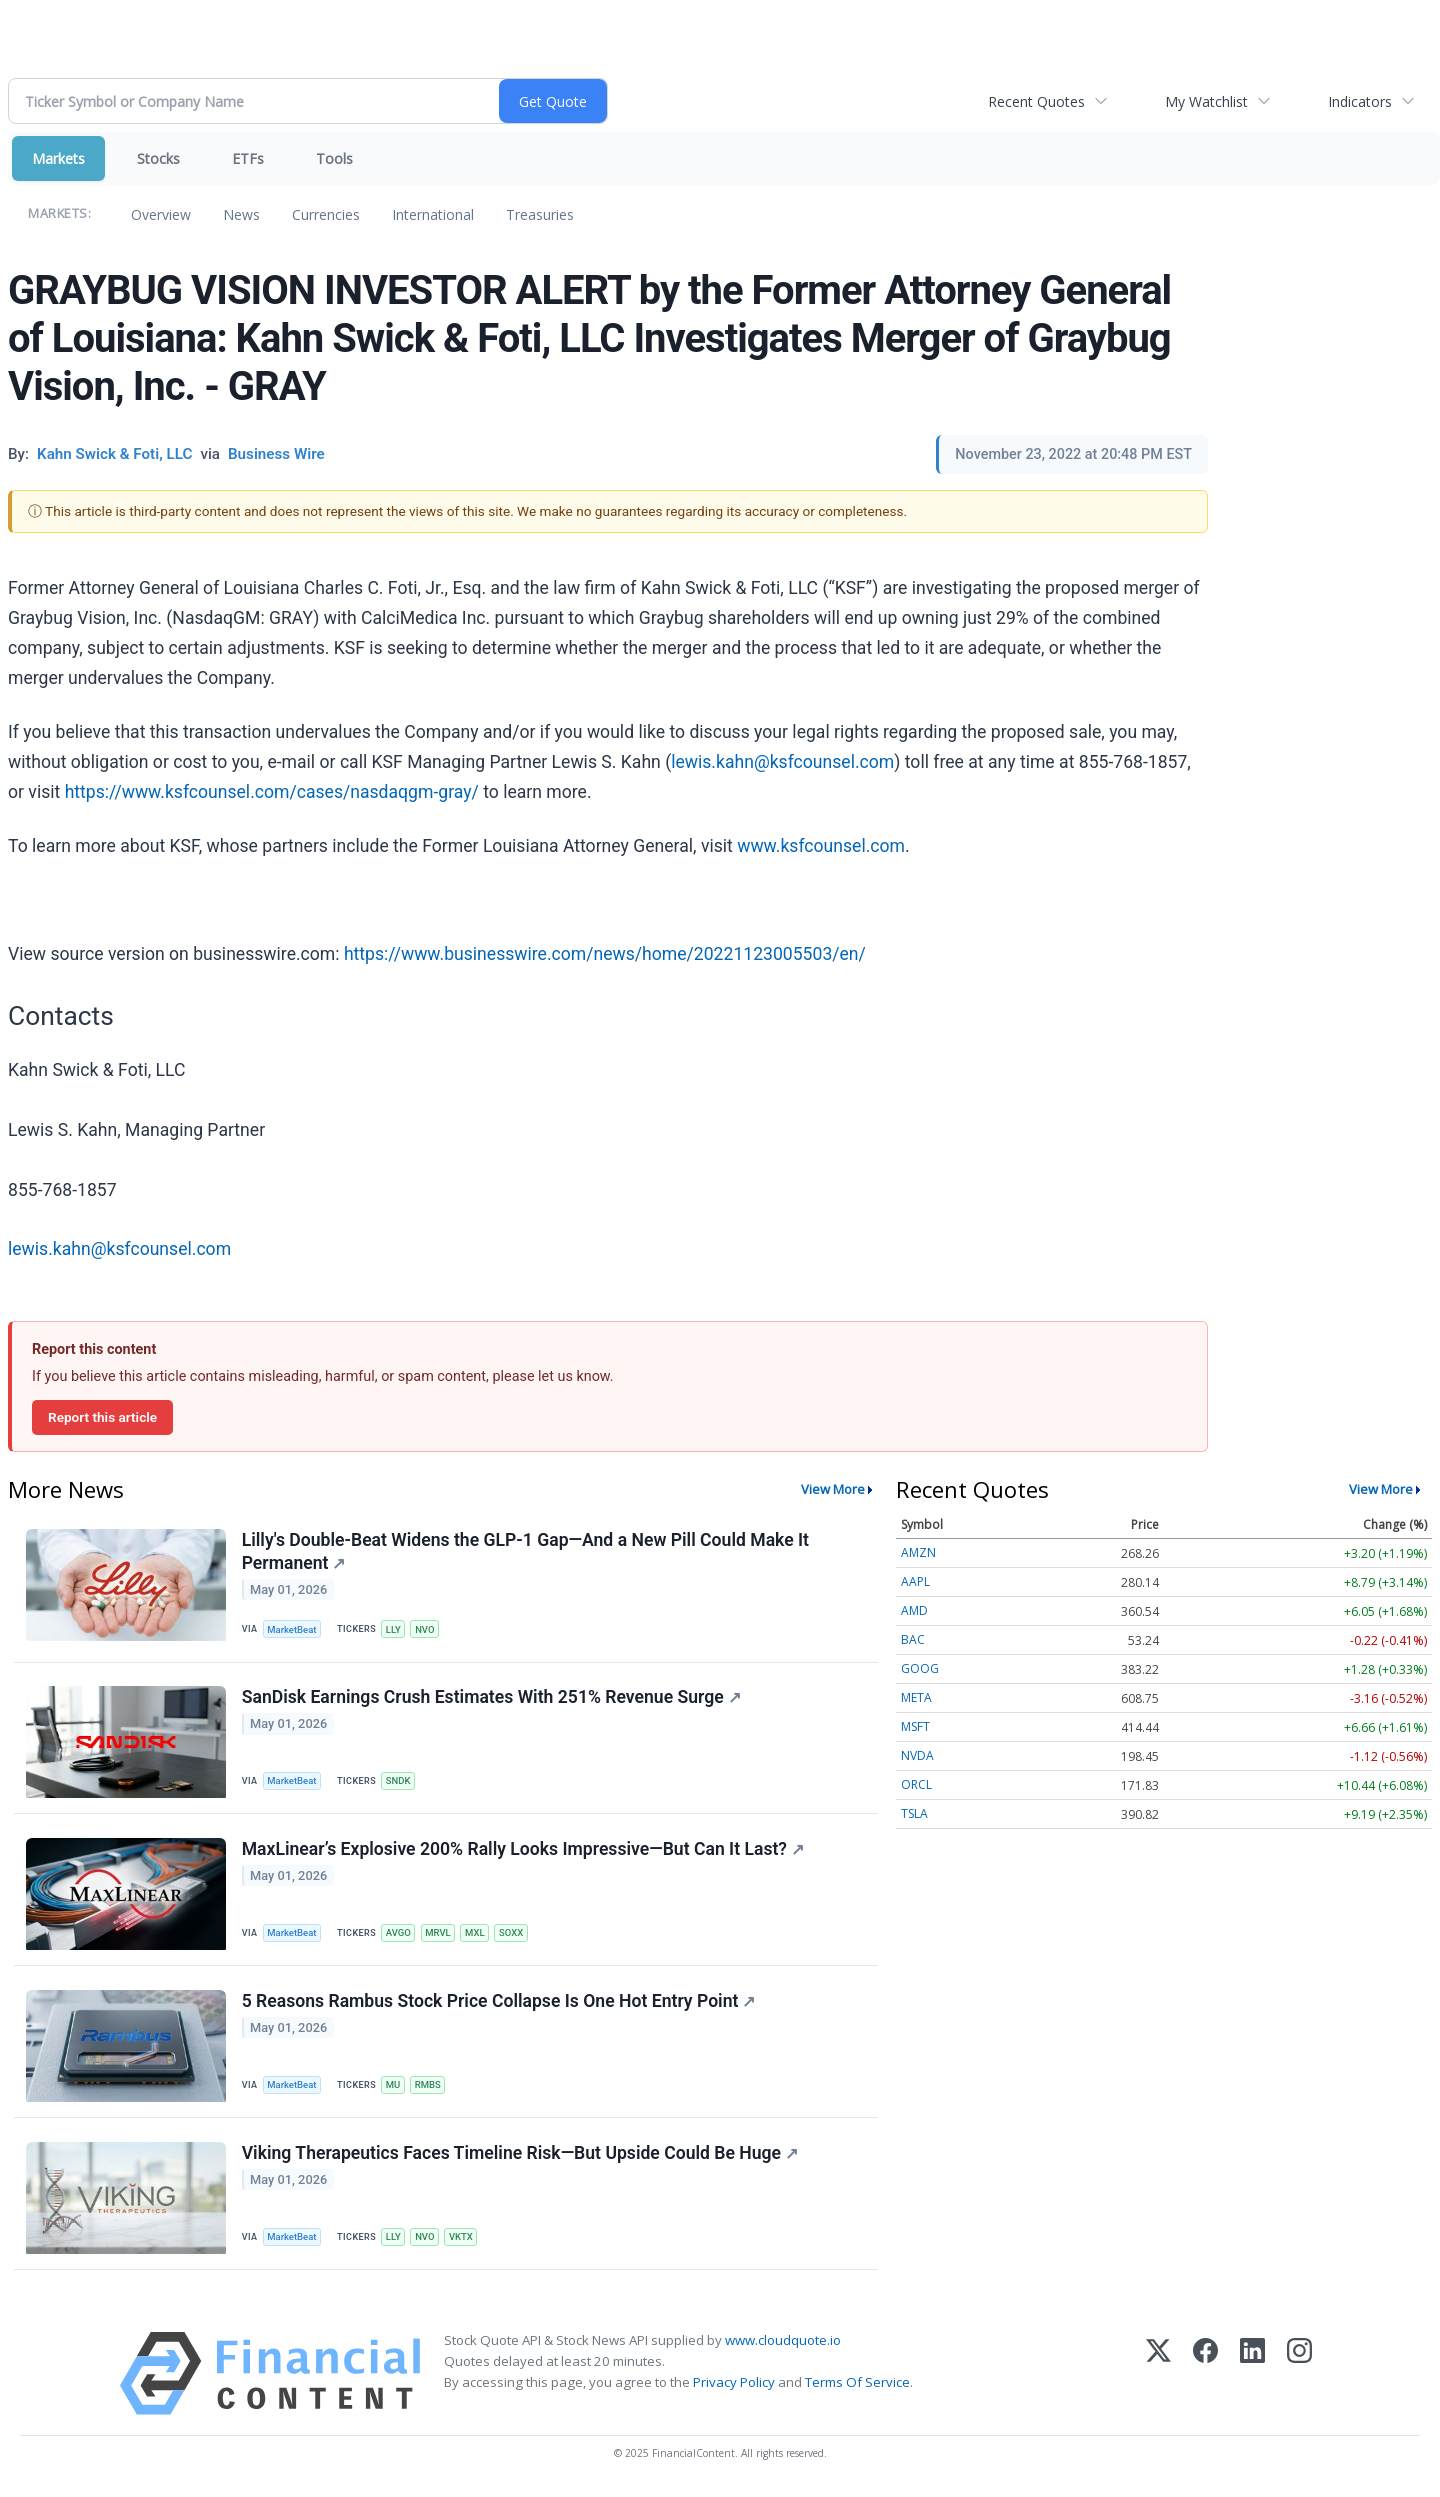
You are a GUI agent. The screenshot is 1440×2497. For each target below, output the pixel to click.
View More (833, 1489)
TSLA (914, 1813)
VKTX (463, 2241)
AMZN (918, 1552)
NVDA (917, 1755)
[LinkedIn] (1252, 2378)
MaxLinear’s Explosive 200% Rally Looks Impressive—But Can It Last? (523, 1851)
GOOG (920, 1668)
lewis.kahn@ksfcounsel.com (782, 762)
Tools (334, 158)
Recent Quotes (1036, 101)
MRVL (440, 1935)
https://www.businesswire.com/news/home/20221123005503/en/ (605, 954)
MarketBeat (293, 1629)
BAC (913, 1639)
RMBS (430, 2088)
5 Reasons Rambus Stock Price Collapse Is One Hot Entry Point (499, 2004)
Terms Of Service (857, 2387)
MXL (478, 1935)
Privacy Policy (734, 2387)
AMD (914, 1610)
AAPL (915, 1581)
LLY (394, 1629)
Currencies (326, 214)
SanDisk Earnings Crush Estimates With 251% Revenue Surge (491, 1698)
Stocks (158, 158)
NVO (427, 1629)
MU (394, 2088)
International (433, 214)
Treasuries (540, 214)
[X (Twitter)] (1158, 2378)
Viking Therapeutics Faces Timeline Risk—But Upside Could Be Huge (520, 2157)
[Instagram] (1299, 2378)
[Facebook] (1205, 2378)
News (241, 214)
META (916, 1697)
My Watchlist (1206, 101)
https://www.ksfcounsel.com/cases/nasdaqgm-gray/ (272, 792)
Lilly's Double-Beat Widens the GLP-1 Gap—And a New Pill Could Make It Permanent (525, 1551)
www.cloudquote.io (783, 2345)
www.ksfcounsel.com (821, 846)
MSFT (915, 1726)
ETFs (248, 158)
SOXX (514, 1935)
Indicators (1360, 101)
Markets (58, 158)
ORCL (916, 1784)
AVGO (399, 1935)
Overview (161, 214)
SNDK (399, 1782)
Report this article (102, 1417)
